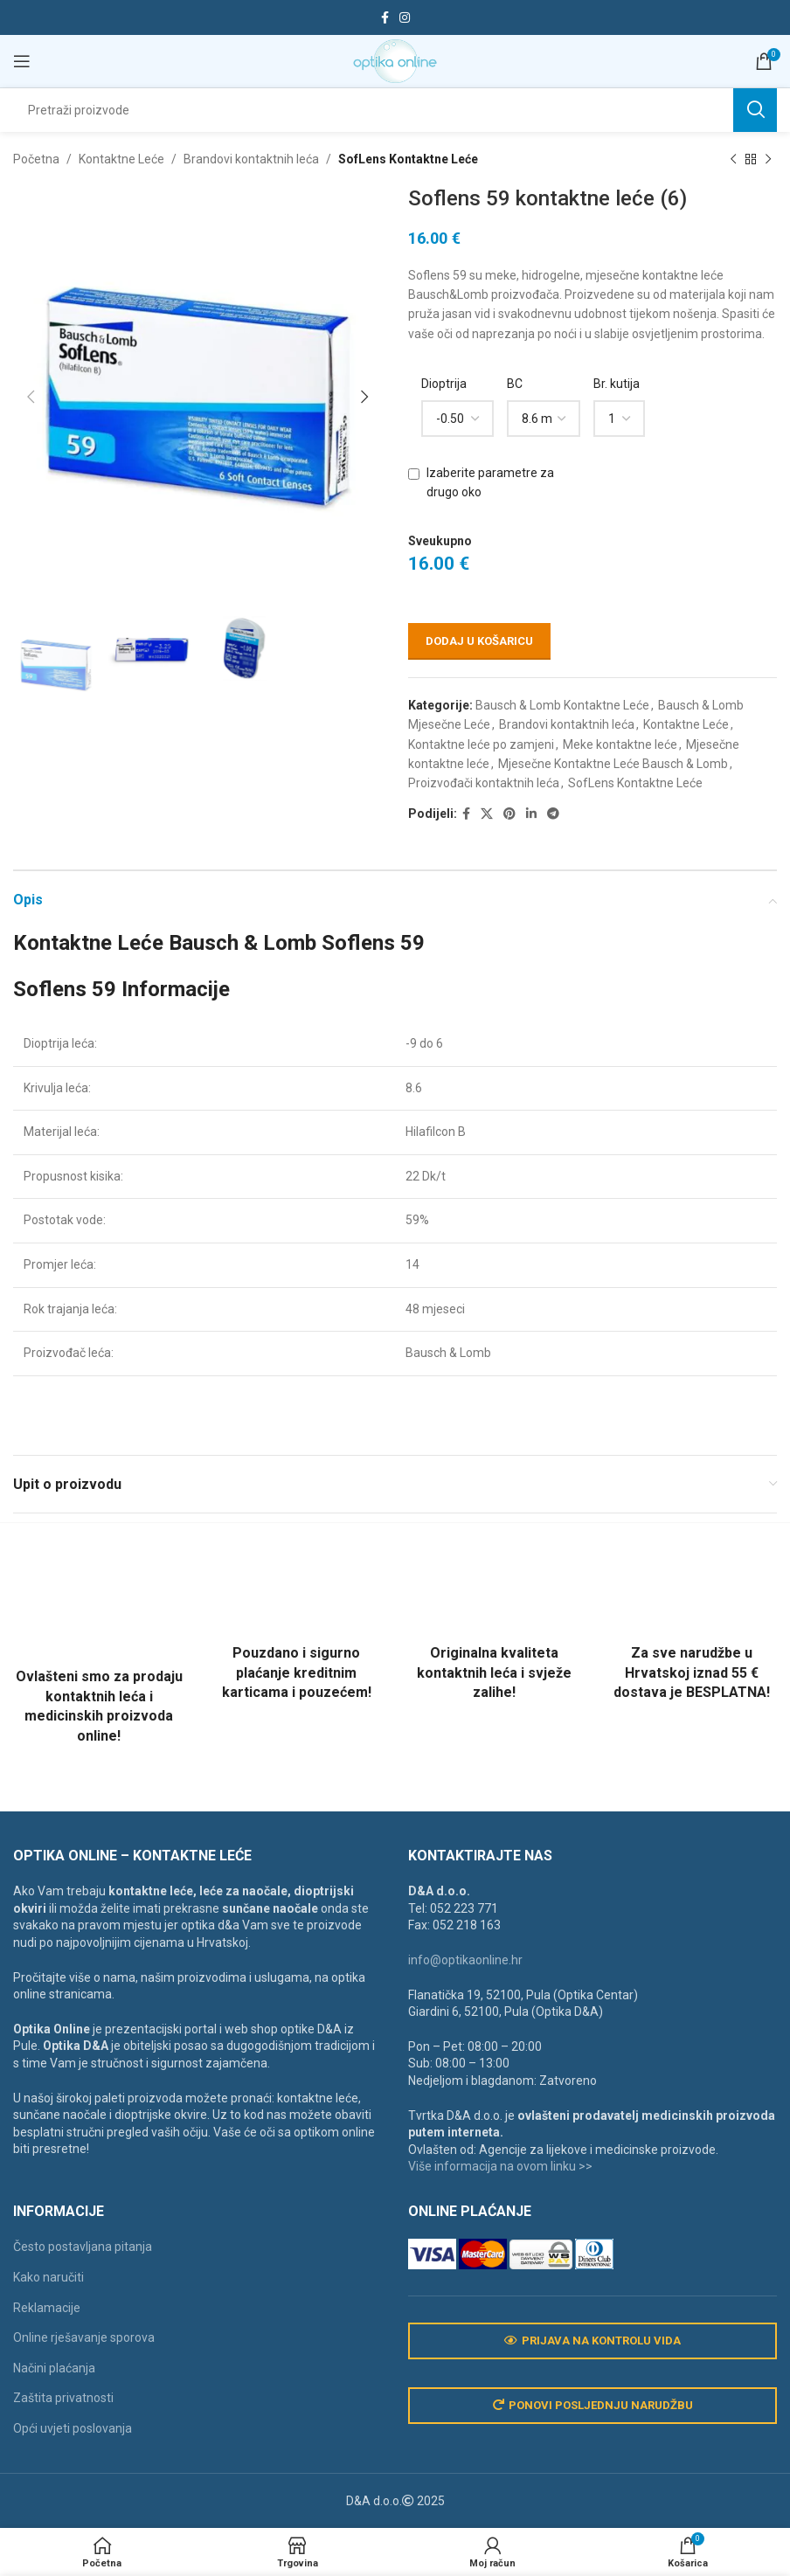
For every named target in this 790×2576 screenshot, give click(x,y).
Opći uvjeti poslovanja (72, 2428)
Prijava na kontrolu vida (592, 2341)
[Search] (395, 110)
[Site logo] (395, 60)
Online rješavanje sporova (84, 2337)
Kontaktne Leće (121, 159)
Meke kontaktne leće (620, 744)
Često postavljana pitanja (82, 2247)
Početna (36, 159)
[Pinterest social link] (509, 814)
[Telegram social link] (553, 814)
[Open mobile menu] (21, 61)
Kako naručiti (48, 2277)
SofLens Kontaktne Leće (408, 159)
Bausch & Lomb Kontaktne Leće (562, 705)
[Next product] (768, 159)
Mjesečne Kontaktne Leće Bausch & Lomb (613, 764)
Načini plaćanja (54, 2368)
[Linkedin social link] (531, 814)
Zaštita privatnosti (63, 2398)
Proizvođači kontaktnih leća (483, 784)
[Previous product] (733, 159)
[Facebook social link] (385, 18)
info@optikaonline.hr (465, 1960)
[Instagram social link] (404, 18)
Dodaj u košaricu (479, 640)
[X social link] (486, 814)
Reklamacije (46, 2308)
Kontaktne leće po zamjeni (481, 744)
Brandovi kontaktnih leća (251, 159)
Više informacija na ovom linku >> (500, 2166)
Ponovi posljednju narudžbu (593, 2406)
